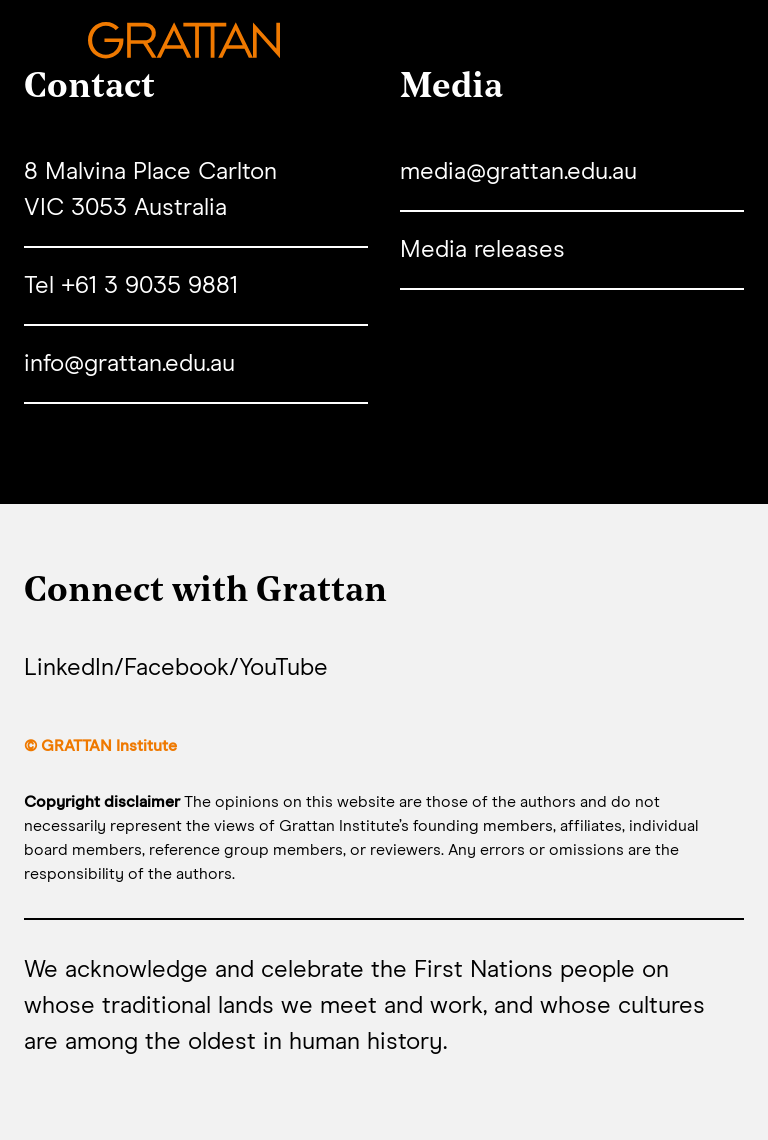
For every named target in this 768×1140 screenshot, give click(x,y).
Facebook (176, 668)
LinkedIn (69, 668)
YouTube (283, 668)
